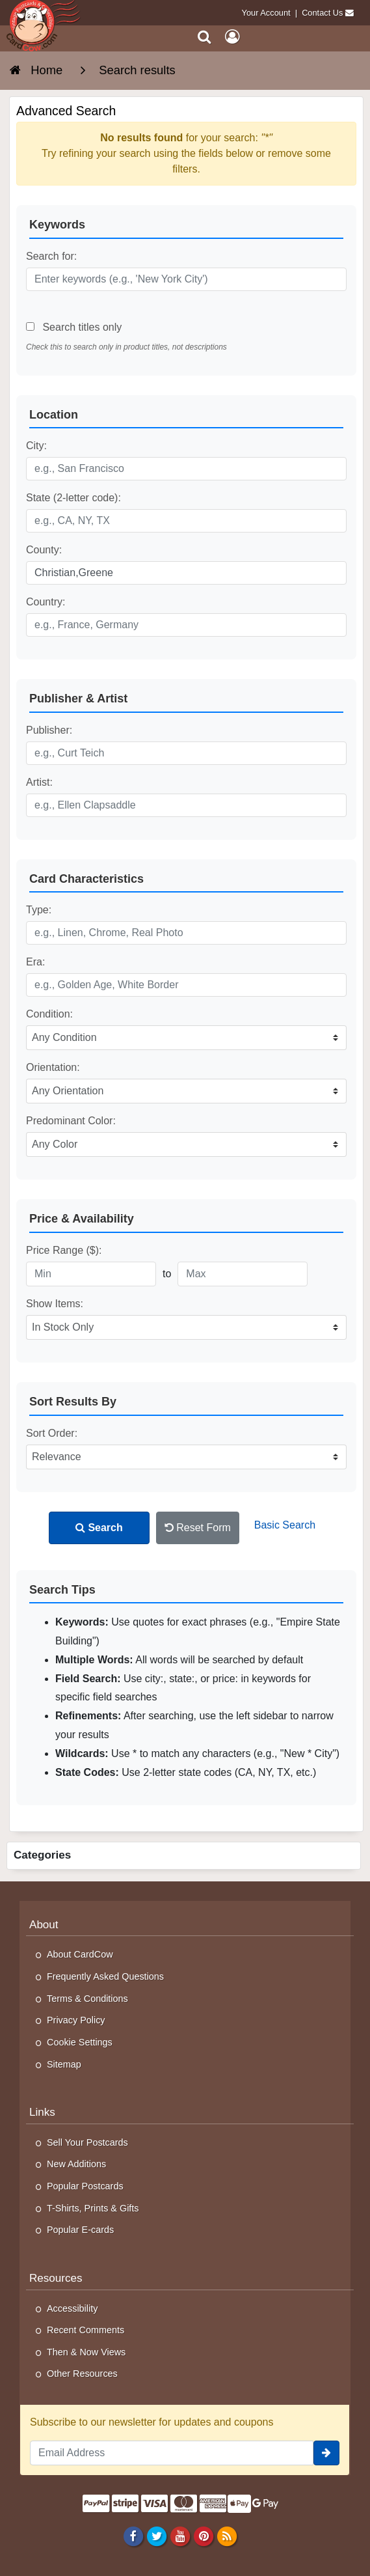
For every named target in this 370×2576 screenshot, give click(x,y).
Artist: (39, 782)
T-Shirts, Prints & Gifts (93, 2208)
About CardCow (80, 1954)
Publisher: (49, 730)
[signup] (326, 2453)
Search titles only (74, 327)
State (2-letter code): (73, 497)
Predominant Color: (71, 1120)
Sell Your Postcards (87, 2142)
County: (44, 549)
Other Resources (82, 2373)
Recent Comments (85, 2330)
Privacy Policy (76, 2020)
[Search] (204, 37)
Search (99, 1527)
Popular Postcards (85, 2186)
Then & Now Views (86, 2352)
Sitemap (64, 2064)
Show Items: (54, 1303)
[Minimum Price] (91, 1274)
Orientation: (53, 1067)
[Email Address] (171, 2453)
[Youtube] (179, 2535)
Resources (56, 2278)
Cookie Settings (79, 2042)
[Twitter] (156, 2535)
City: (36, 445)
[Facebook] (133, 2535)
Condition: (49, 1013)
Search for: (51, 256)
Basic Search (284, 1524)
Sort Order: (51, 1433)
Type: (38, 909)
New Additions (76, 2164)
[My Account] (232, 37)
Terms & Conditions (87, 1998)
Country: (45, 601)
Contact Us (322, 13)
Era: (35, 961)
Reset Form (198, 1527)
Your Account (266, 13)
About (44, 1924)
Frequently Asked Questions (105, 1976)
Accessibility (72, 2308)
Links (42, 2112)
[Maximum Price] (243, 1274)
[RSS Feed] (227, 2535)
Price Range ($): (64, 1250)
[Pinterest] (203, 2535)
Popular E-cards (80, 2229)
